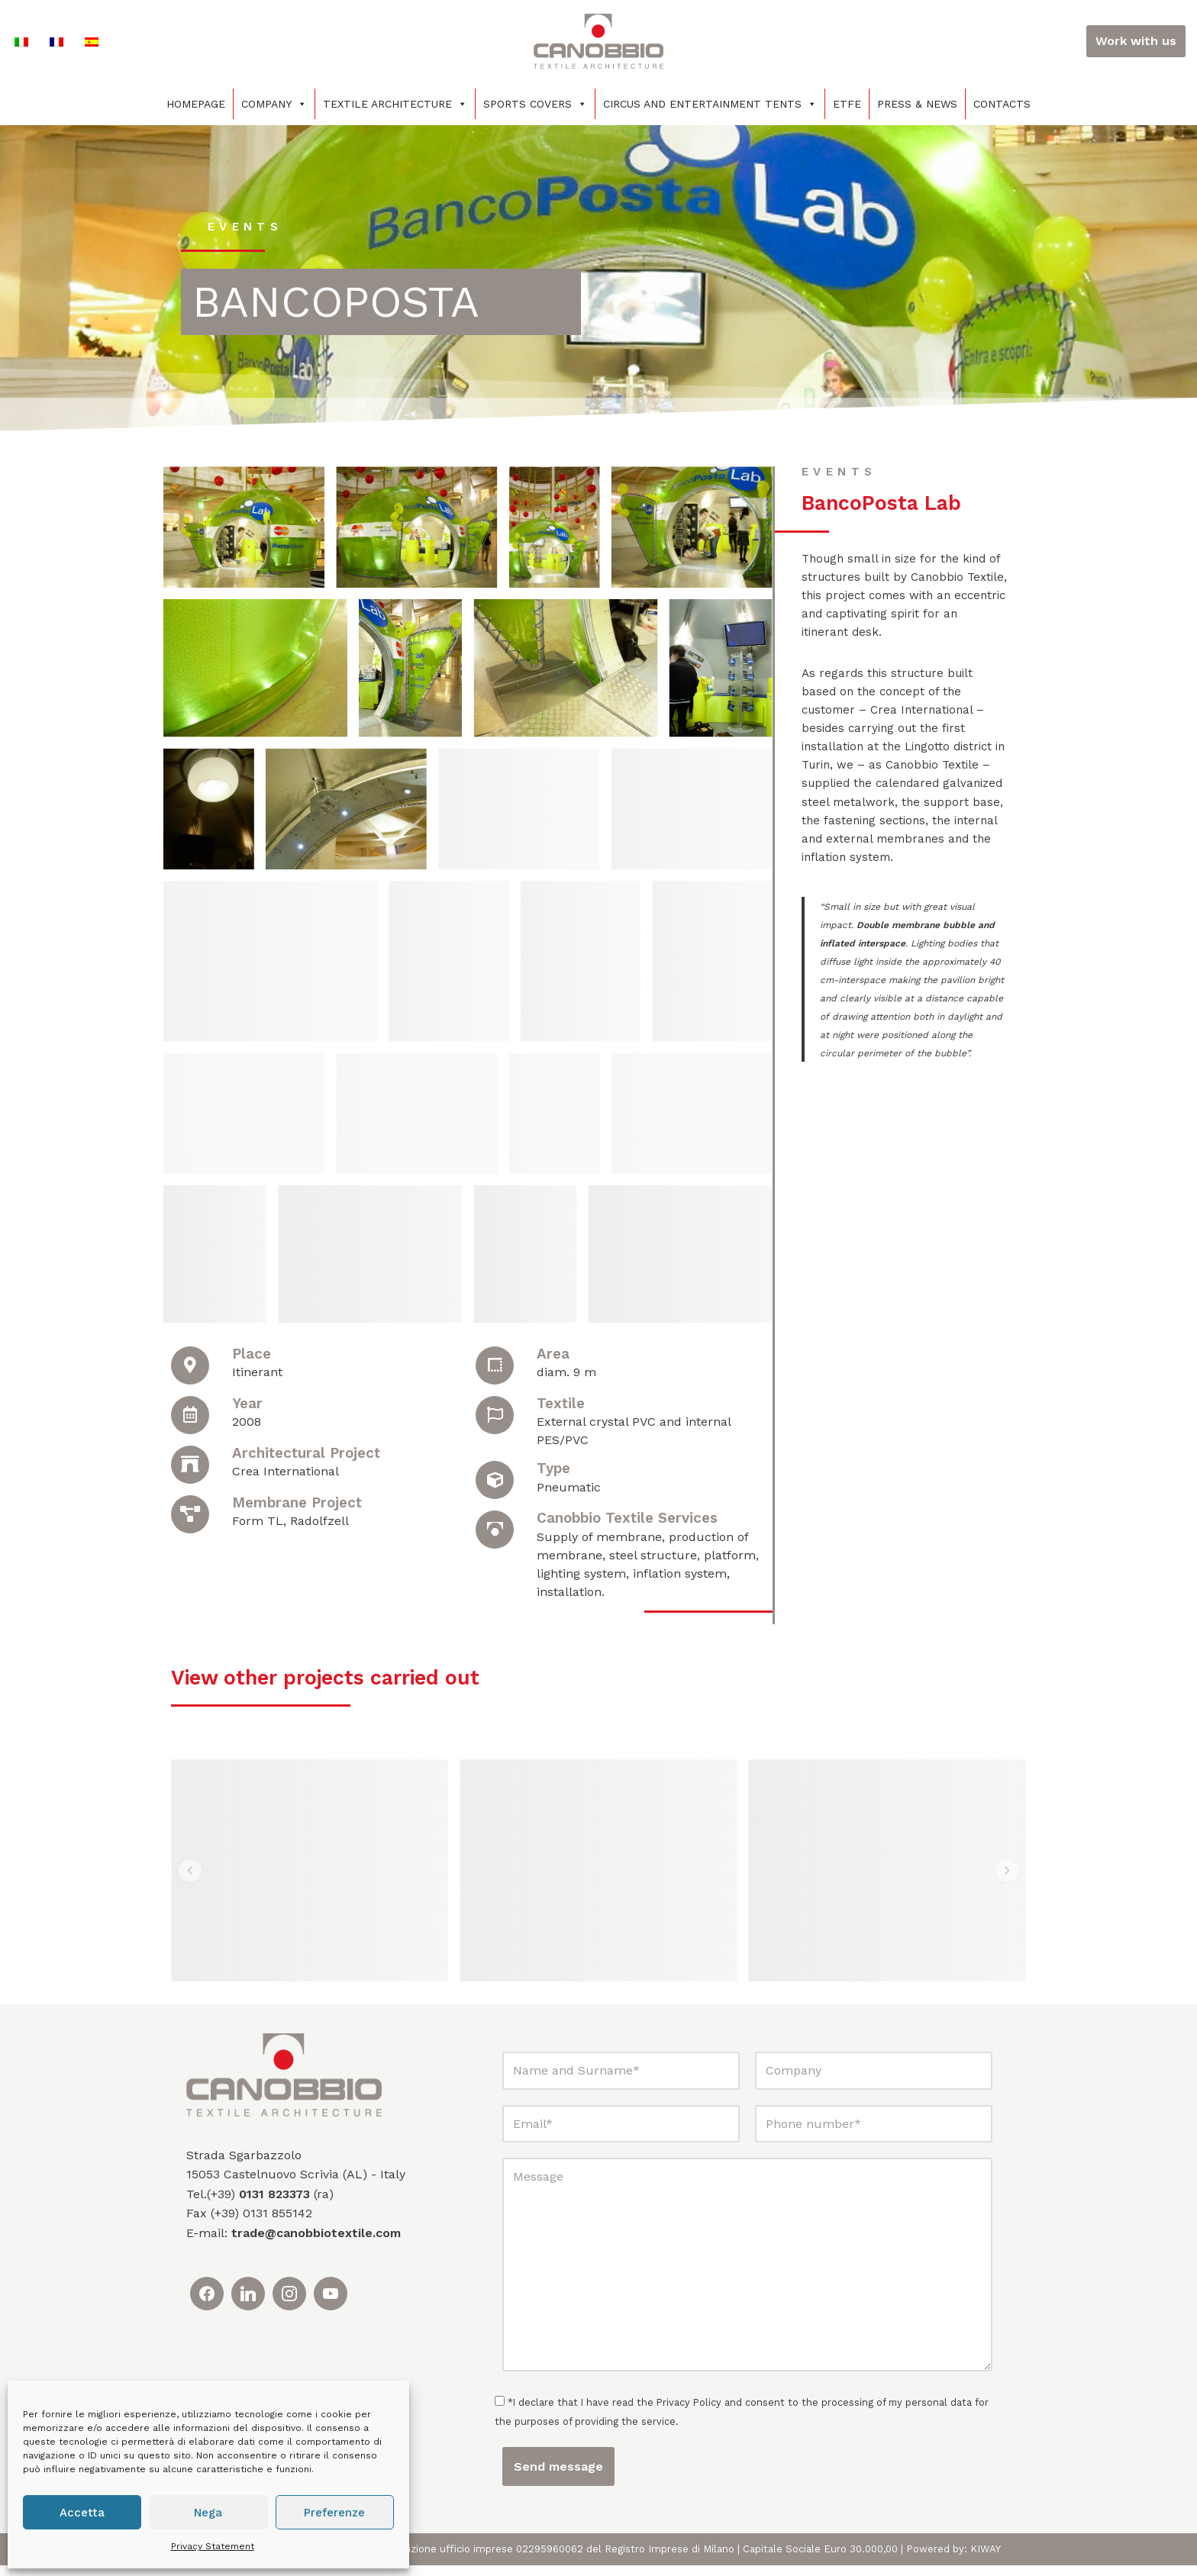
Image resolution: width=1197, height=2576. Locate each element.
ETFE (847, 104)
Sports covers (535, 104)
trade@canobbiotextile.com (316, 2243)
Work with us (1135, 41)
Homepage (195, 104)
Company (274, 104)
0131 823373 (274, 2204)
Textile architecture (395, 104)
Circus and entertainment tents (710, 104)
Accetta (82, 2513)
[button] (191, 1881)
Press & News (917, 104)
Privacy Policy (690, 2413)
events (247, 226)
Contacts (1002, 104)
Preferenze (334, 2513)
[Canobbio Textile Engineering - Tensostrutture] (598, 41)
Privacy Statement (212, 2546)
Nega (208, 2513)
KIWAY (985, 2559)
